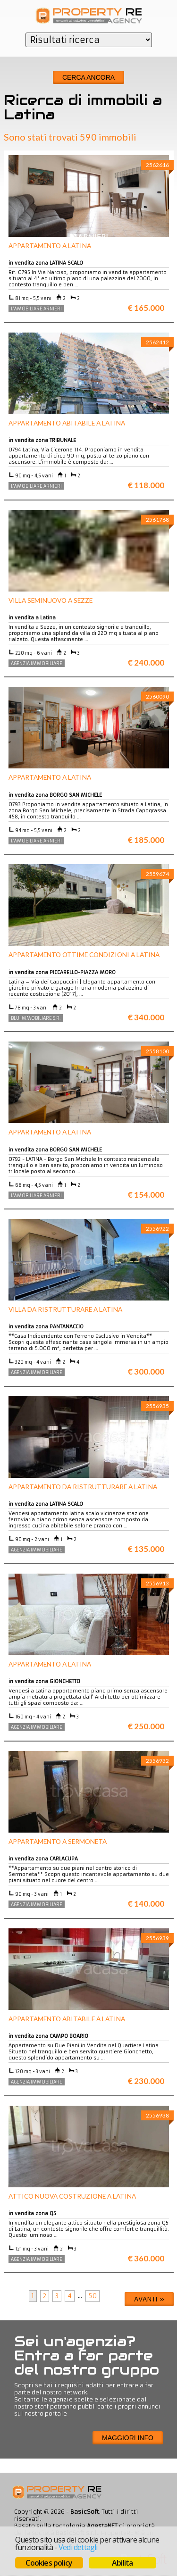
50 (92, 2296)
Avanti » (149, 2299)
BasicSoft (84, 2511)
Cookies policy (48, 2563)
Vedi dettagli (78, 2547)
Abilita (122, 2563)
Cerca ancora (88, 77)
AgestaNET (102, 2525)
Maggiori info (127, 2438)
